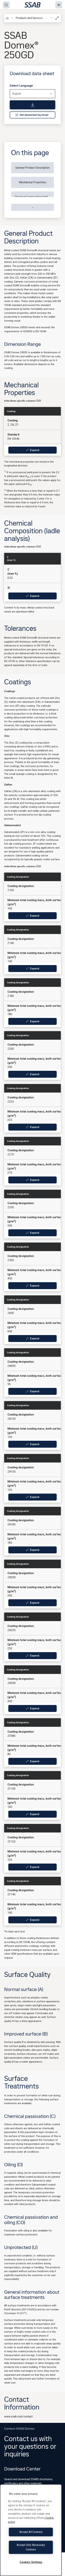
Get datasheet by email (31, 115)
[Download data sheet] (32, 104)
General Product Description (32, 167)
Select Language (21, 85)
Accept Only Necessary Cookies (31, 2547)
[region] (31, 2530)
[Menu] (58, 4)
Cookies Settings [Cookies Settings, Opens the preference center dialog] (31, 2562)
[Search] (6, 4)
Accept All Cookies (30, 2532)
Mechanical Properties (32, 182)
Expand (32, 450)
